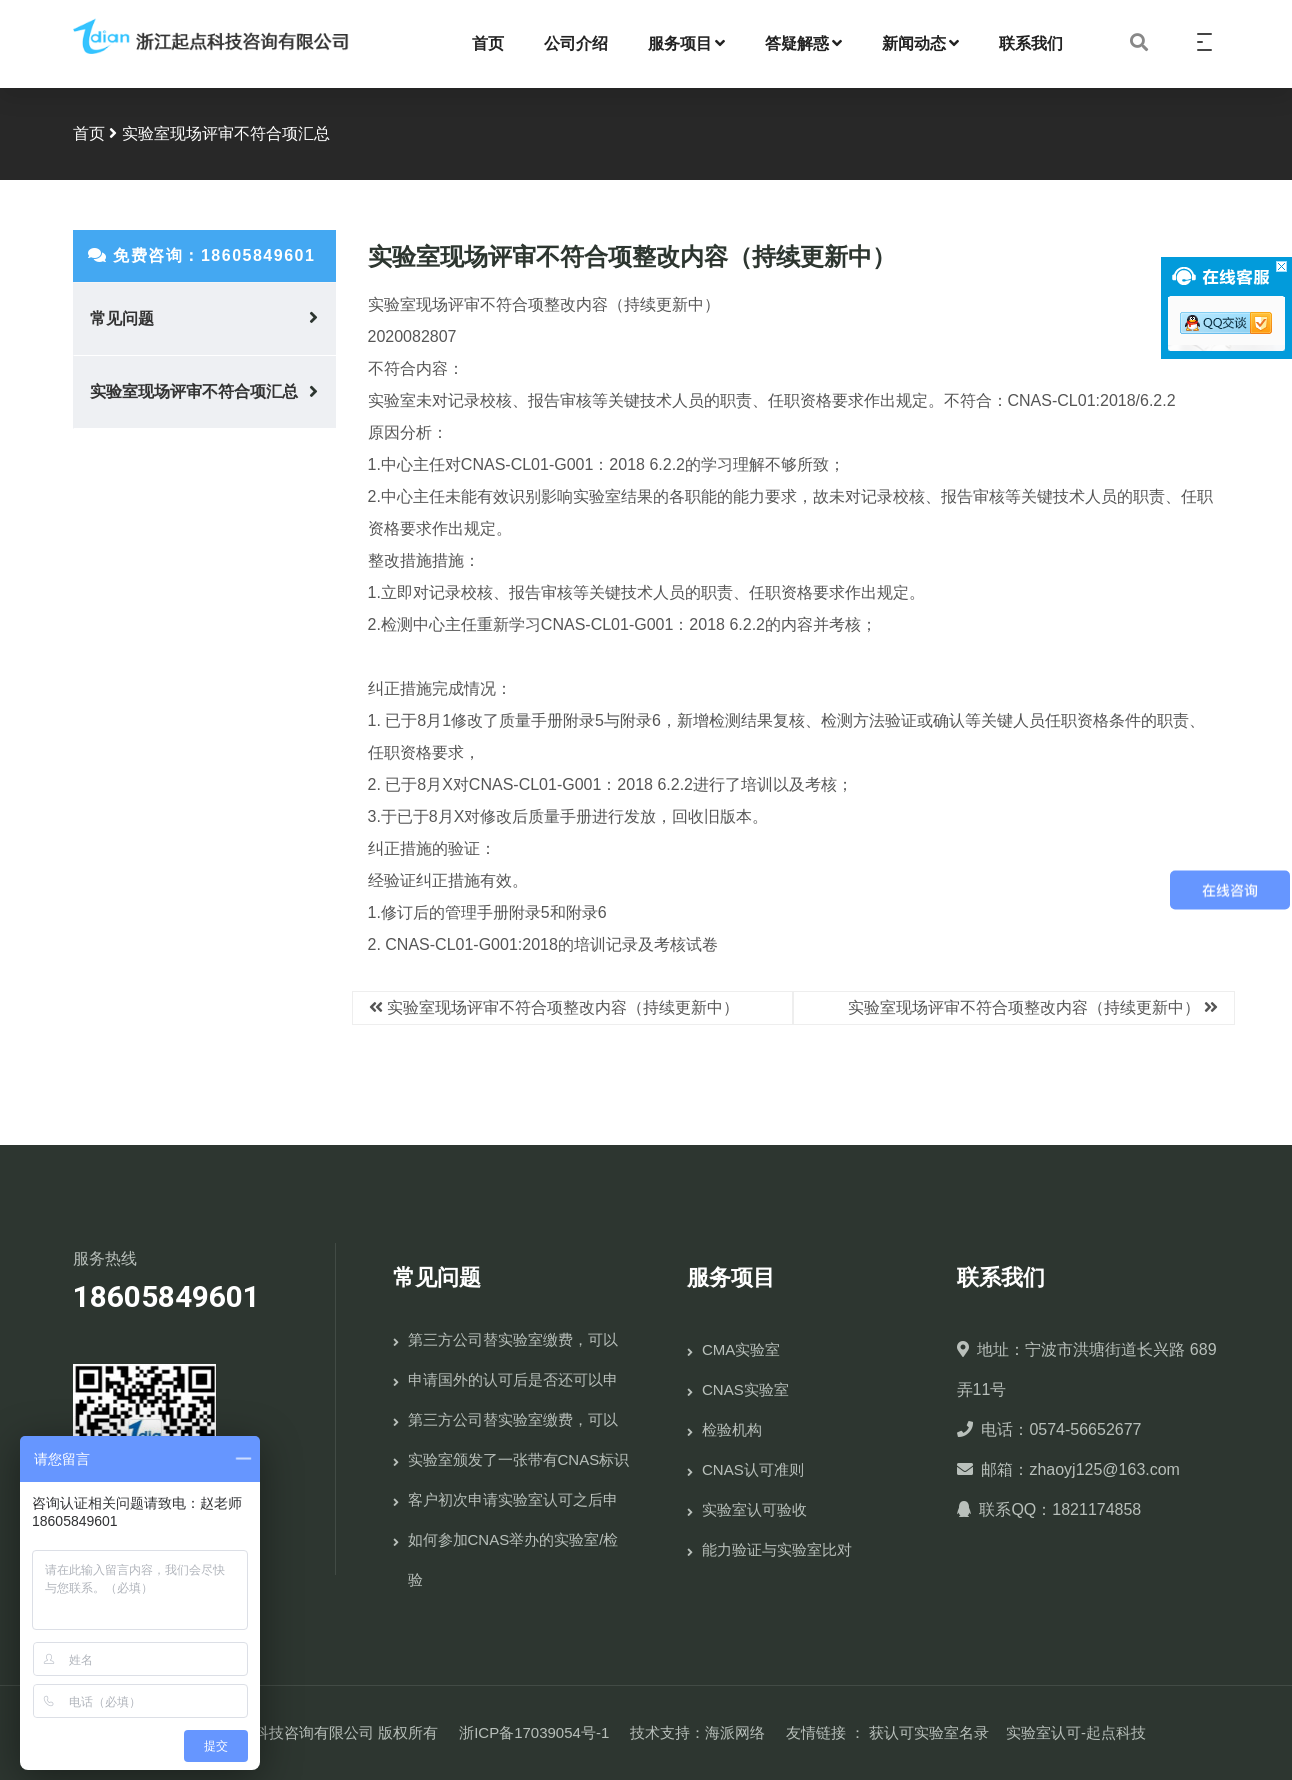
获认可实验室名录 (929, 1732)
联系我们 (1031, 43)
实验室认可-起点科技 (1076, 1732)
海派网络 (735, 1732)
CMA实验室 (741, 1349)
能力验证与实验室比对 (777, 1549)
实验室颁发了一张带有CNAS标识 (519, 1459)
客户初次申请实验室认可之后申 (513, 1499)
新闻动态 (920, 43)
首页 (488, 43)
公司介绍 (576, 43)
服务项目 (686, 43)
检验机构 (732, 1429)
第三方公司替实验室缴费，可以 (513, 1339)
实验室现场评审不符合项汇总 (194, 391)
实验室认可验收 (754, 1509)
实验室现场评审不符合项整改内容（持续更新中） (563, 1007)
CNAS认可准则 (753, 1469)
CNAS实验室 (745, 1389)
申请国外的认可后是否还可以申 (513, 1379)
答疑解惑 (803, 43)
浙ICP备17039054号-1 (534, 1732)
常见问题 (122, 318)
